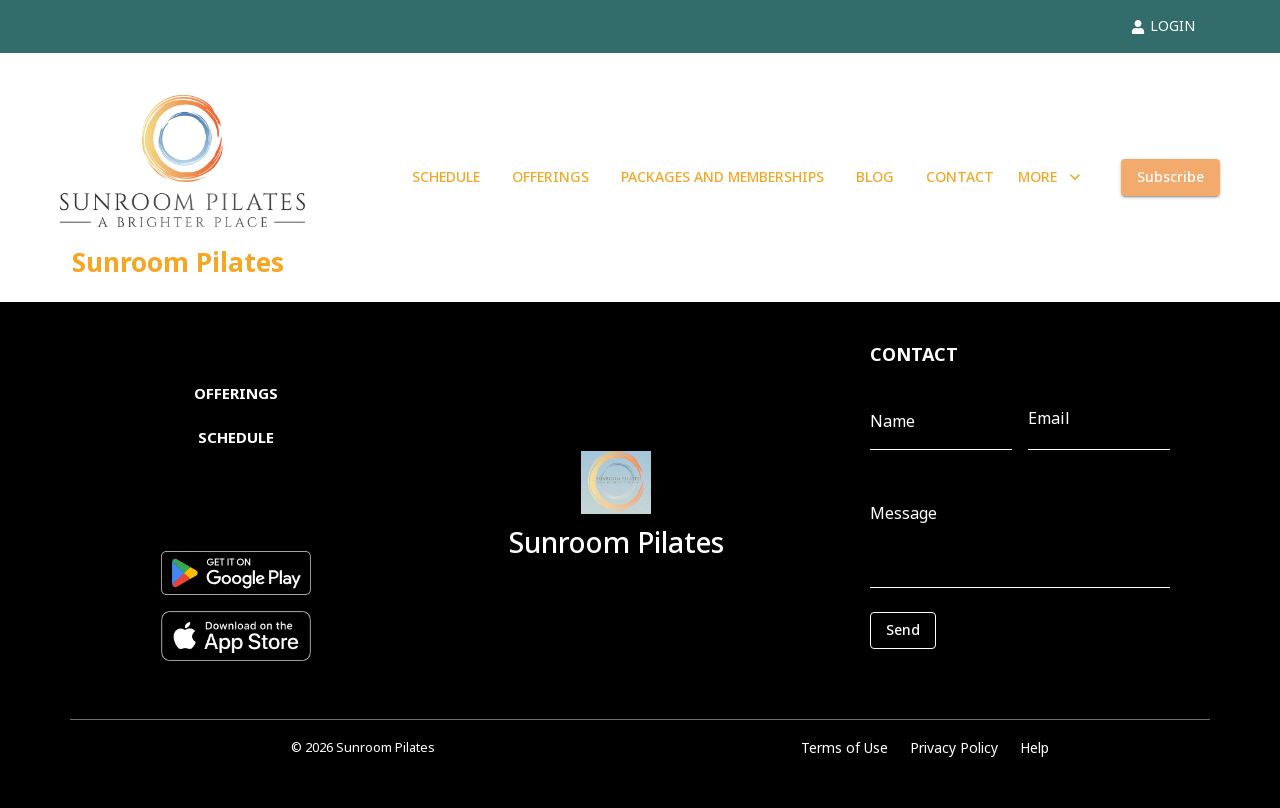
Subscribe (1170, 177)
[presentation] (959, 679)
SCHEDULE (446, 177)
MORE (1049, 177)
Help (1034, 747)
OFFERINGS (550, 177)
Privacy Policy (954, 747)
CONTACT (960, 177)
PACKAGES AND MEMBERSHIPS (722, 177)
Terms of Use (844, 747)
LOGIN (1163, 25)
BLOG (875, 177)
